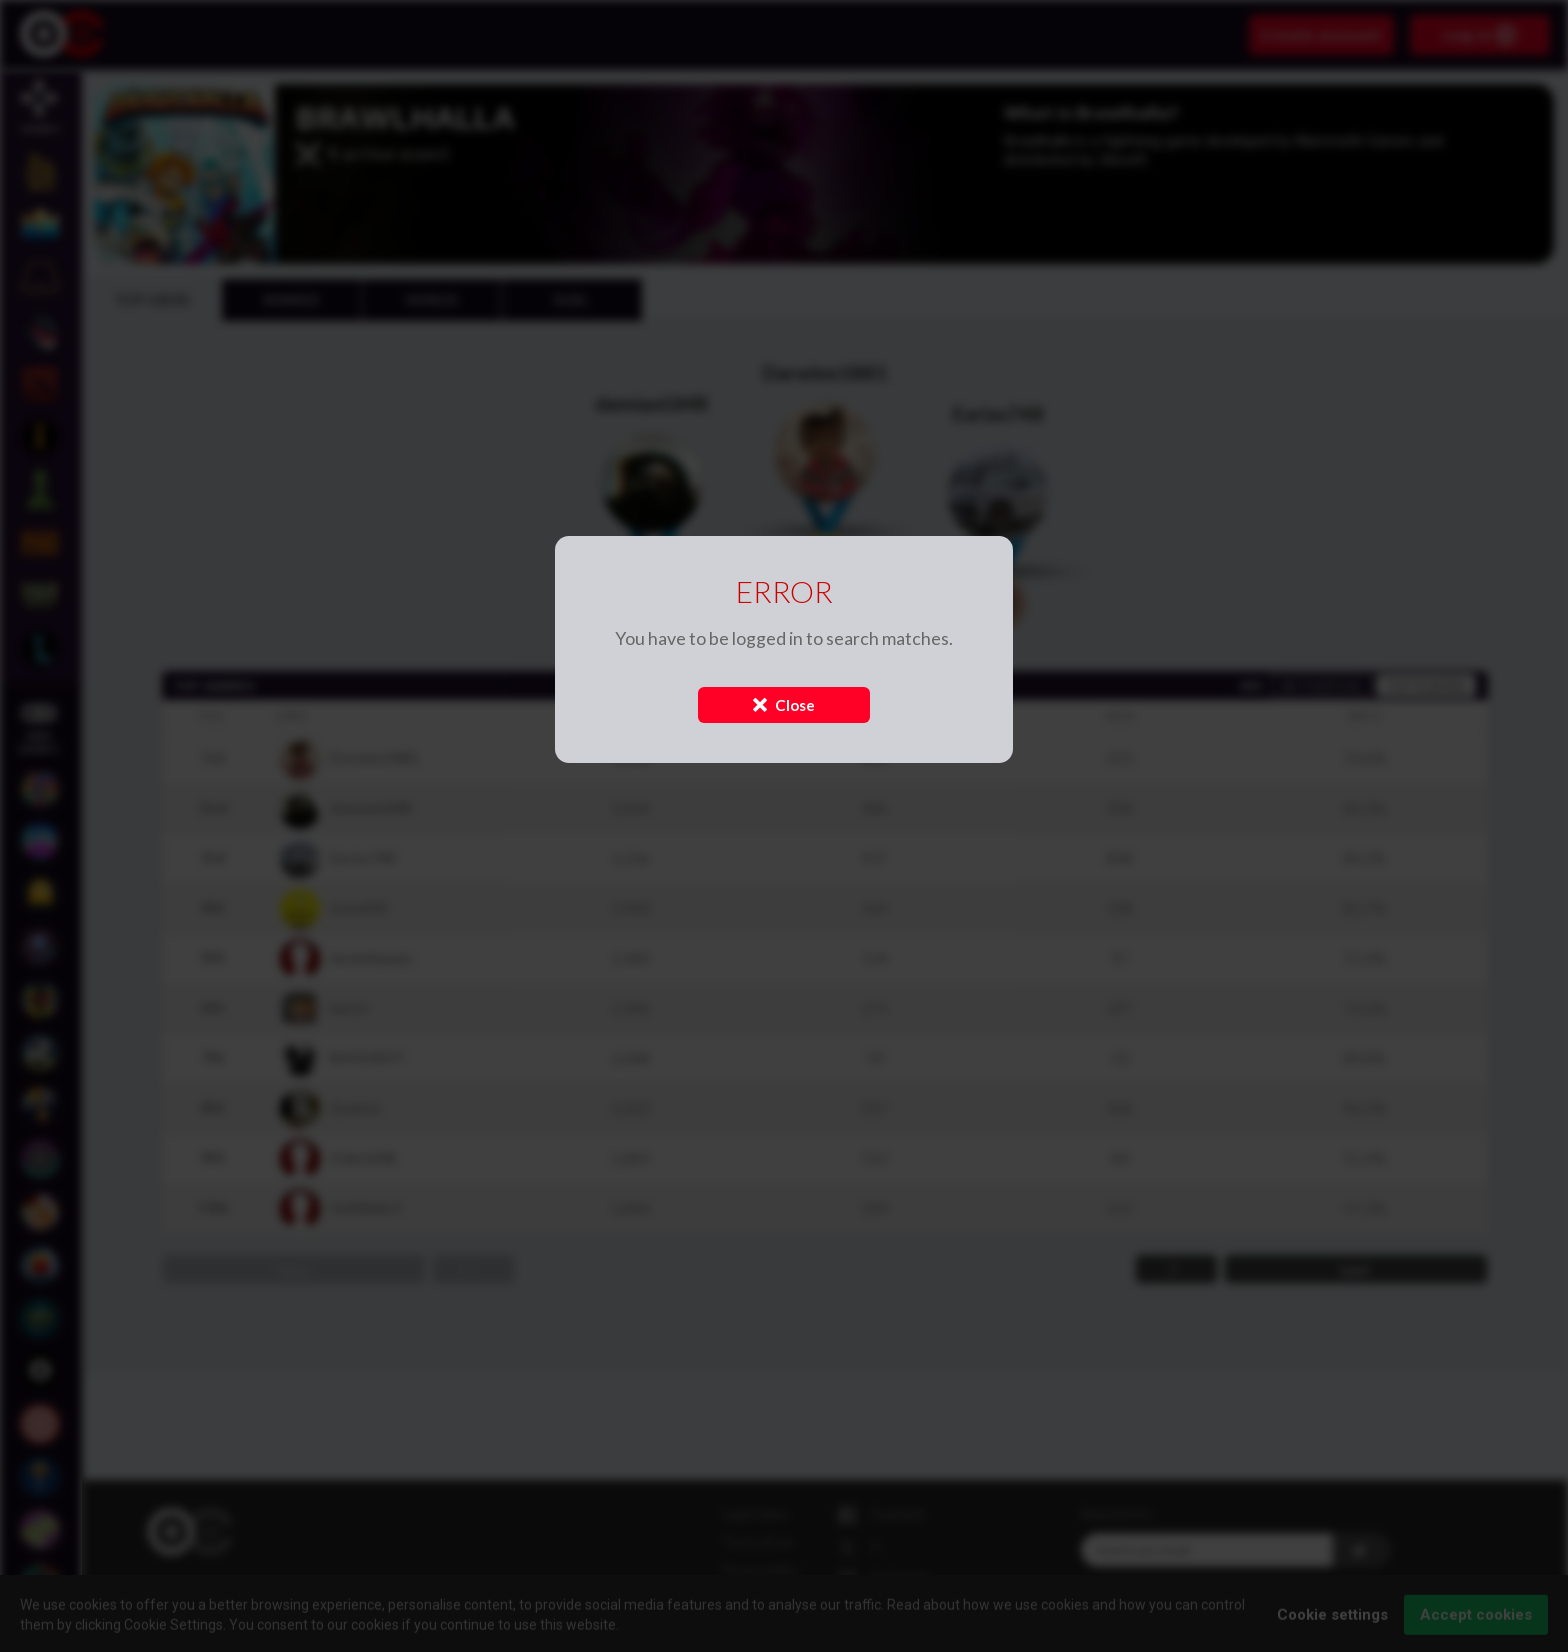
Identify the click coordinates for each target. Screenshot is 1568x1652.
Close (784, 705)
